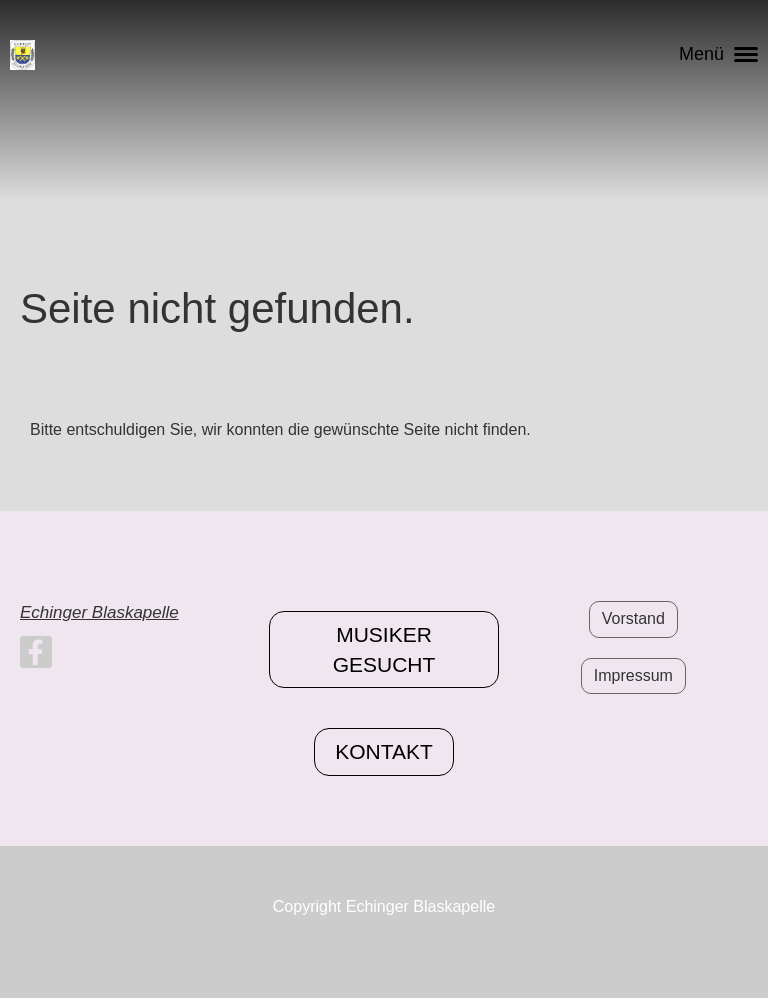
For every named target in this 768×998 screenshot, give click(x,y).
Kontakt (384, 751)
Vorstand (633, 618)
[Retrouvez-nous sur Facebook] (36, 657)
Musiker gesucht (384, 649)
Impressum (633, 675)
